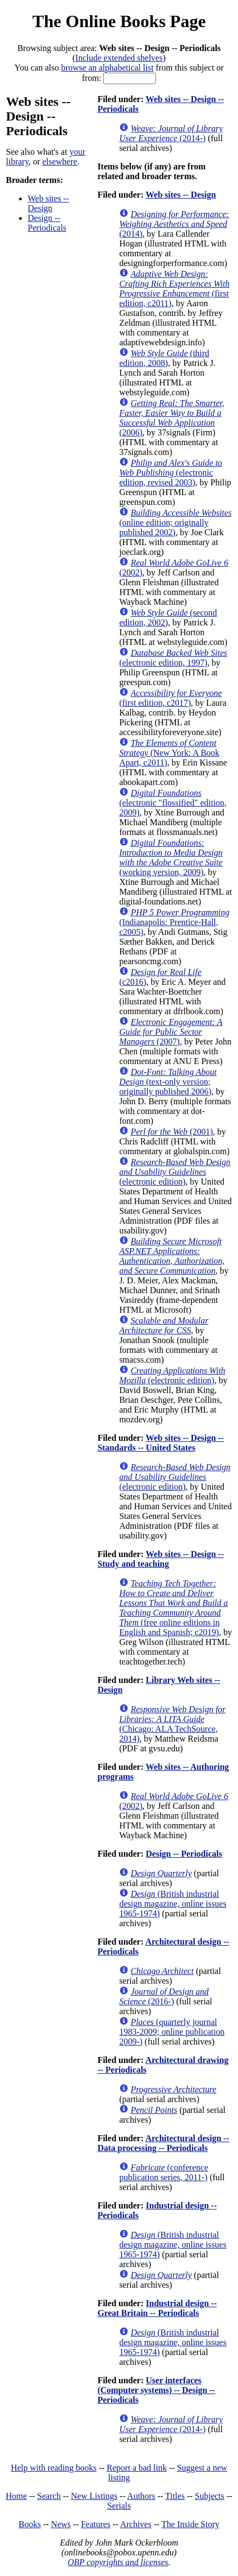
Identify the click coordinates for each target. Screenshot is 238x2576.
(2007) (170, 1031)
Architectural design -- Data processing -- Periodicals (163, 2143)
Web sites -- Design (48, 203)
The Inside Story (190, 2524)
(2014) (174, 224)
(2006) (171, 417)
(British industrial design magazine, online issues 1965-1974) (172, 1903)
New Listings (94, 2496)
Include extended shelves (119, 57)
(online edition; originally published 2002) (175, 522)
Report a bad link (137, 2467)
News (61, 2524)
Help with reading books (54, 2467)
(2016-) (164, 1996)
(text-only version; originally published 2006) (167, 1081)
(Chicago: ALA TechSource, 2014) (172, 1724)
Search (49, 2496)
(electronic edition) (174, 1171)
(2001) (171, 1131)
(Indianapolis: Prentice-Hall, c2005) (174, 922)
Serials (119, 2505)
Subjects (209, 2496)
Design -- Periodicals (47, 222)
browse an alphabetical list (107, 67)
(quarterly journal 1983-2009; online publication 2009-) (171, 2031)
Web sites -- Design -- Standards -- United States (160, 1442)
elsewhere (59, 161)
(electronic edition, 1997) (173, 657)
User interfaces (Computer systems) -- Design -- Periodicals (156, 2390)
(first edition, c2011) (174, 288)
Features (95, 2524)
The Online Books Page (118, 21)
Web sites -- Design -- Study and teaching (160, 1558)
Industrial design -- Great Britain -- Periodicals (157, 2308)
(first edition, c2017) (170, 697)
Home (16, 2496)
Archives (136, 2524)
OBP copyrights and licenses (117, 2562)
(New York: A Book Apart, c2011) (169, 752)
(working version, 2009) (170, 857)
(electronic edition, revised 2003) (170, 472)
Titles (175, 2496)
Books (29, 2524)
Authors (141, 2496)
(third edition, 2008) (164, 358)
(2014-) (171, 133)
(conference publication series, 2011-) (163, 2172)
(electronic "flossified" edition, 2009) (172, 802)
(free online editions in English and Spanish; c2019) (173, 1608)
